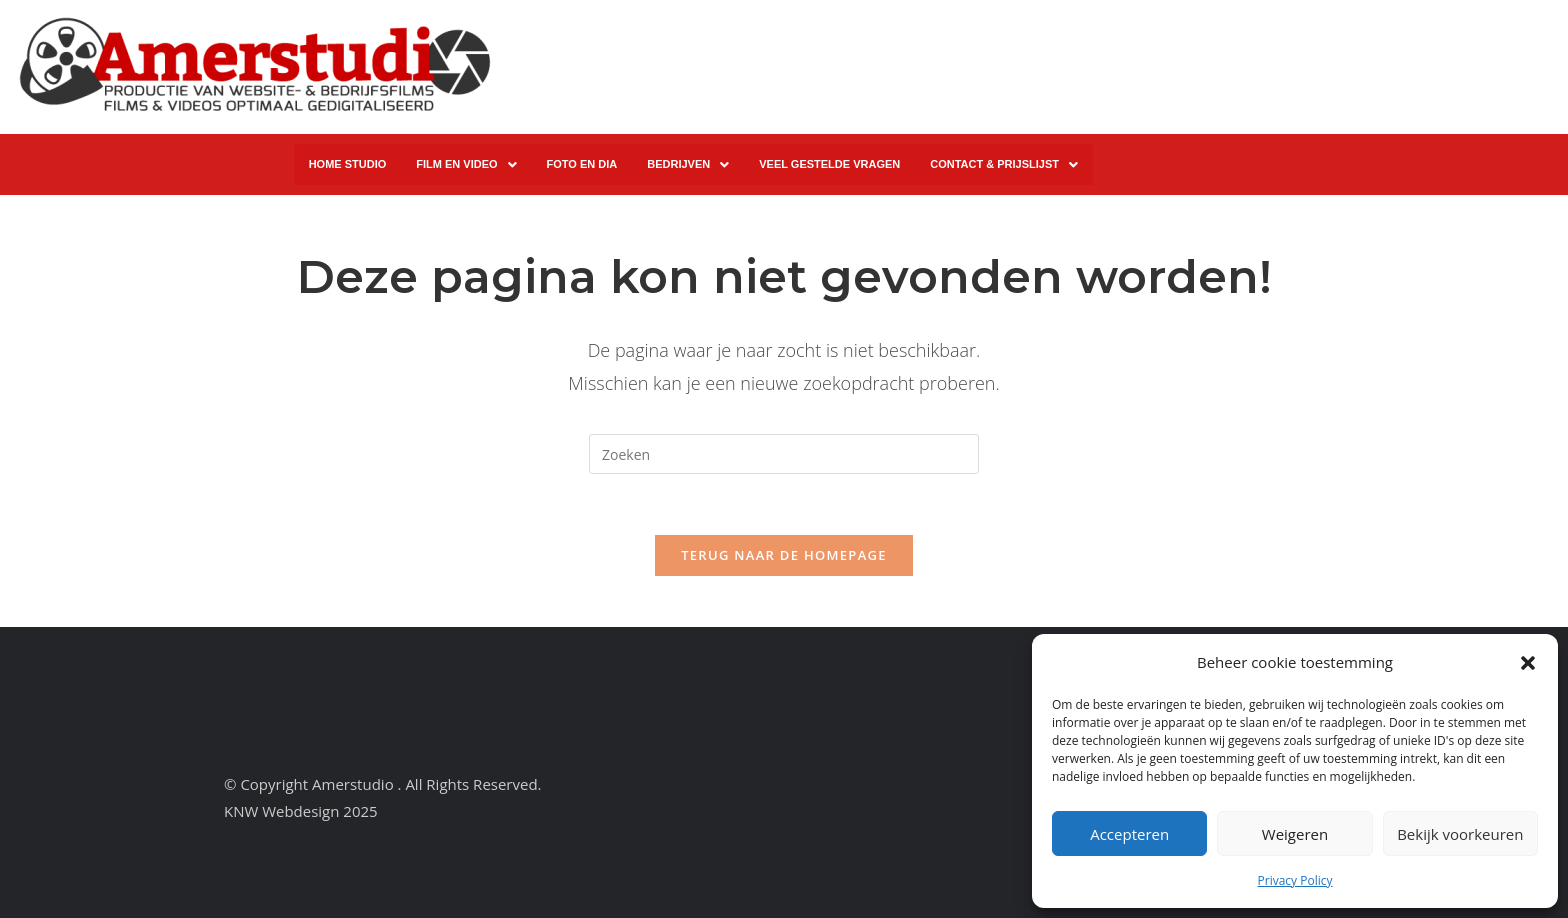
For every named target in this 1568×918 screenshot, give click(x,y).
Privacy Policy (1295, 880)
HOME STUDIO (348, 164)
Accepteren (1129, 834)
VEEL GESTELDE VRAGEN (829, 164)
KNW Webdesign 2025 (301, 811)
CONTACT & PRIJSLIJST (1004, 165)
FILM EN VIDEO (466, 165)
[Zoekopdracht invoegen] (784, 454)
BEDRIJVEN (688, 165)
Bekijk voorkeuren (1460, 834)
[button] (1528, 663)
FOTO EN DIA (582, 164)
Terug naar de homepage (784, 555)
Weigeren (1295, 834)
